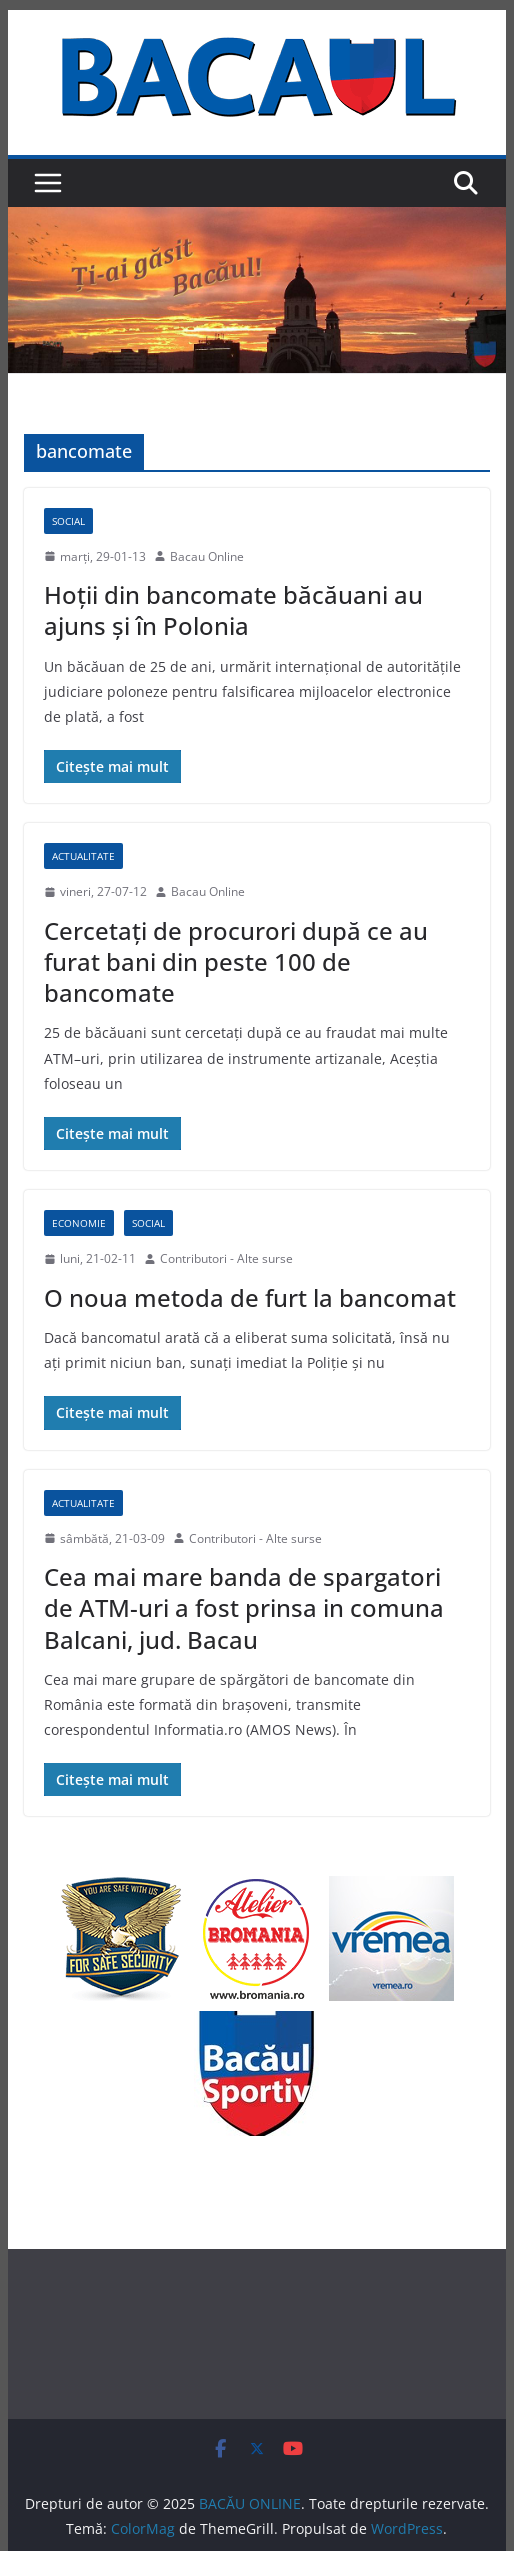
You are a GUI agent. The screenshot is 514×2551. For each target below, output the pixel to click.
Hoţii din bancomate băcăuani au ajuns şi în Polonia (233, 610)
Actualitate (83, 856)
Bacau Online (207, 556)
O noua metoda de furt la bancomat (250, 1297)
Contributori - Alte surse (226, 1258)
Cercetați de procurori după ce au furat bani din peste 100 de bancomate (236, 961)
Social (68, 521)
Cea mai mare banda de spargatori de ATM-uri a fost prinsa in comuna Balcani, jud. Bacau (244, 1607)
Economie (79, 1223)
